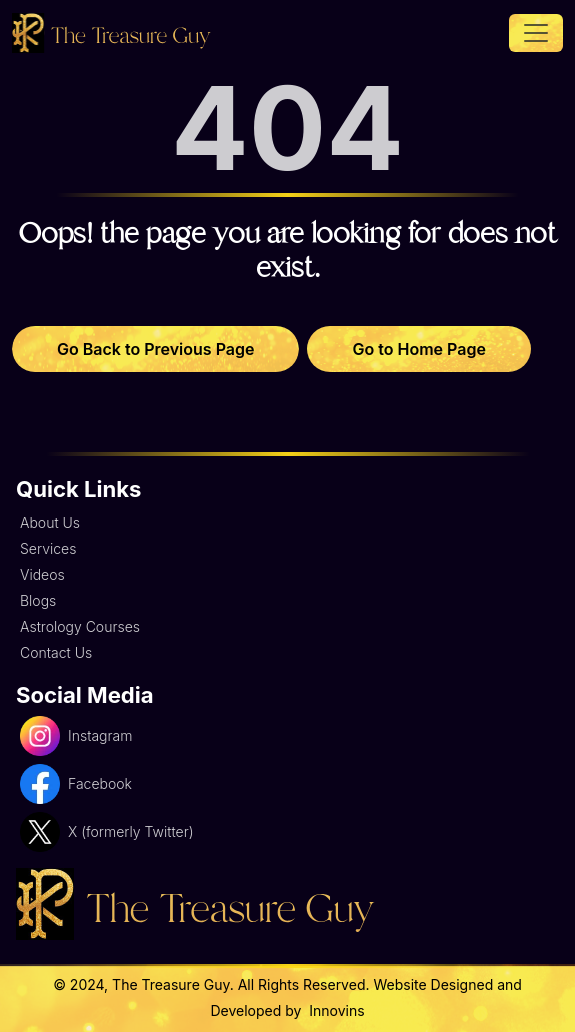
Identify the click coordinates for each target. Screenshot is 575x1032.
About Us (50, 522)
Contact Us (56, 652)
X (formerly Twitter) (107, 832)
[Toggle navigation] (536, 33)
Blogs (38, 600)
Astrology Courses (80, 626)
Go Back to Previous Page (155, 349)
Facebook (76, 784)
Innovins (334, 1010)
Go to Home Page (418, 349)
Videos (42, 574)
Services (48, 548)
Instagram (76, 736)
